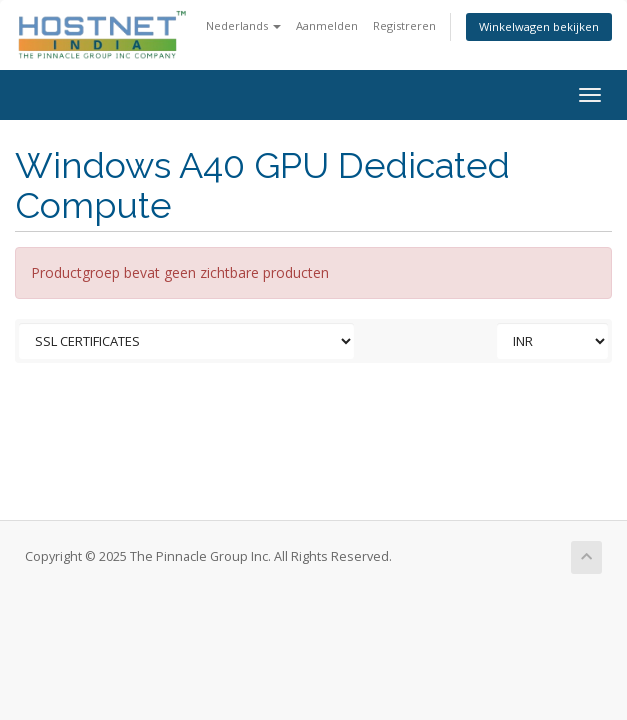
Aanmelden (327, 25)
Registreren (404, 25)
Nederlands (243, 25)
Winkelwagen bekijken (539, 26)
